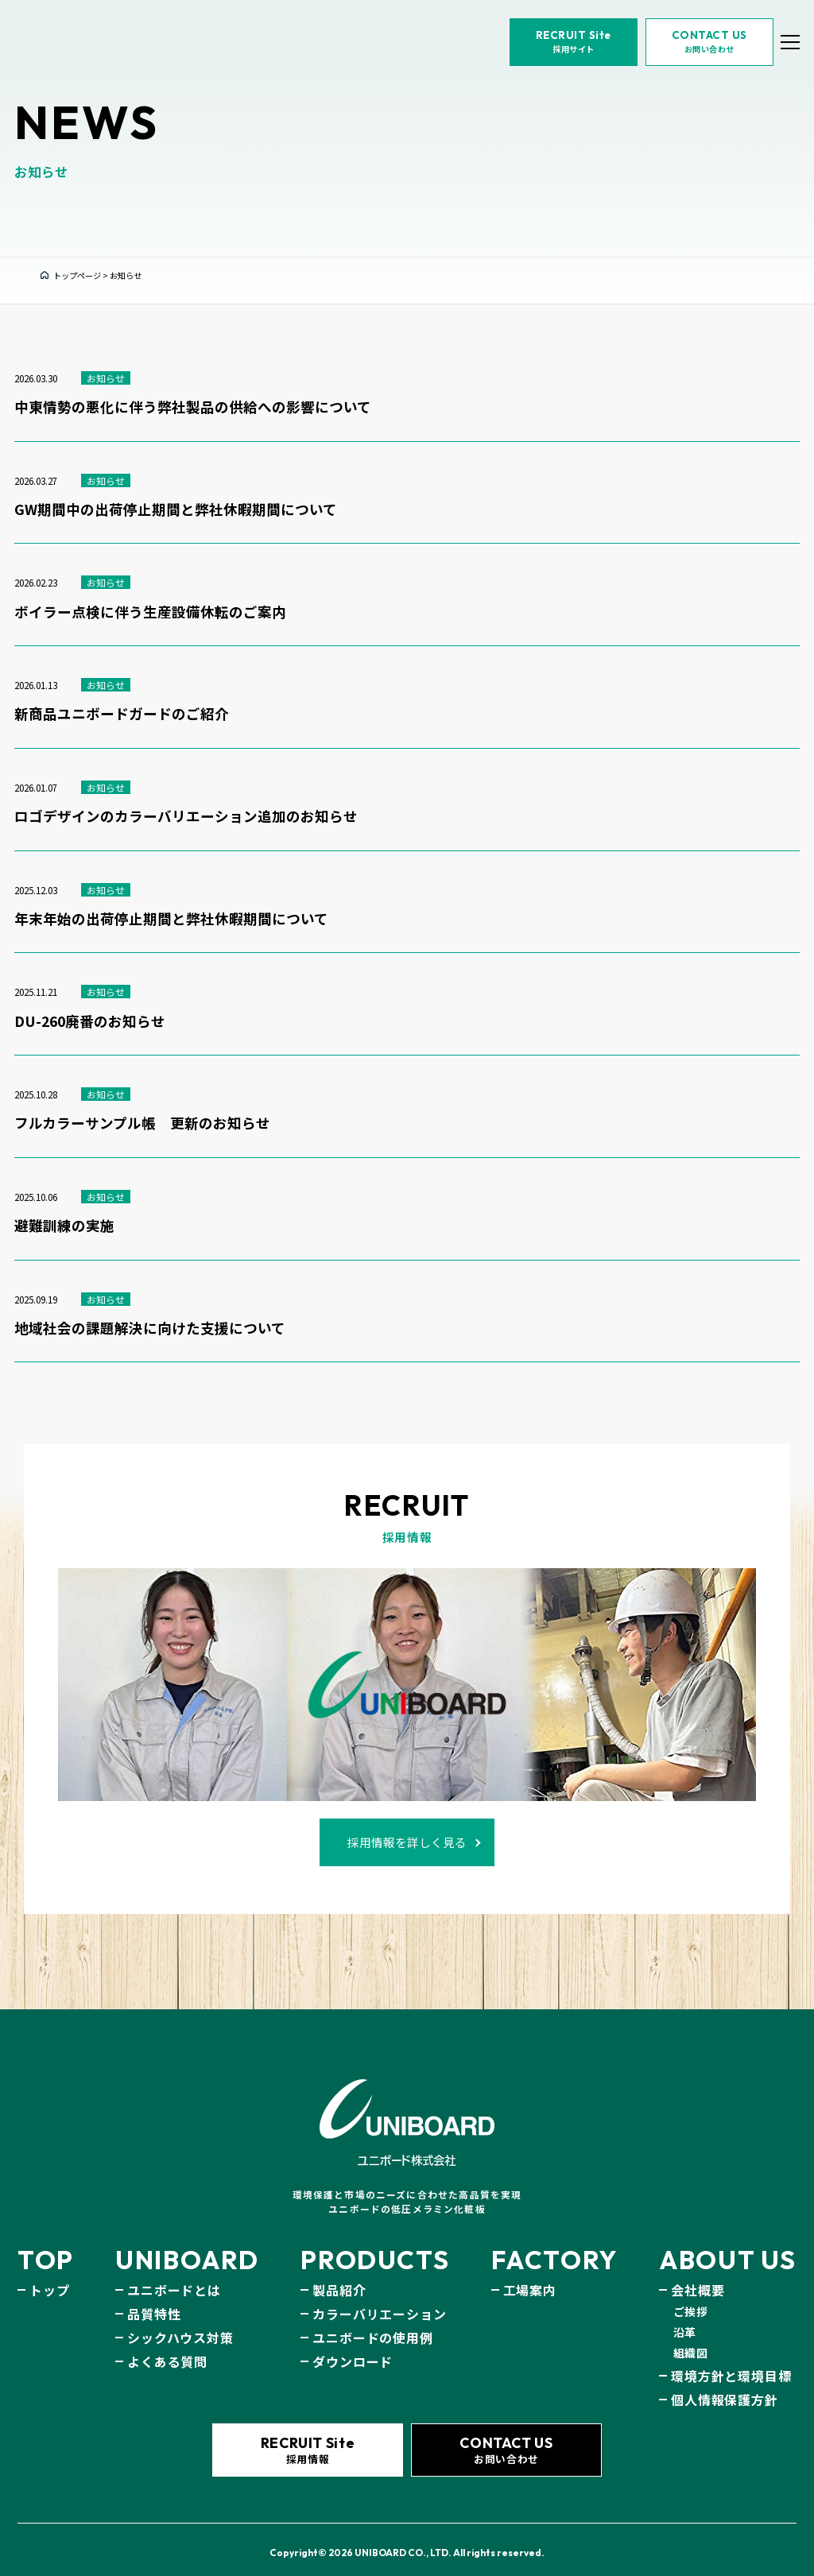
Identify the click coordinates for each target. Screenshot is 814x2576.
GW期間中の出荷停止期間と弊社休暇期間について (175, 510)
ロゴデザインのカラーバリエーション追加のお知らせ (186, 817)
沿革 (684, 2316)
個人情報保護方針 (724, 2383)
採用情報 (307, 2439)
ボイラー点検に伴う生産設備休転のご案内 (150, 612)
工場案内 (529, 2274)
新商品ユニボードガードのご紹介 (121, 714)
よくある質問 (167, 2345)
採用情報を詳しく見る (407, 1831)
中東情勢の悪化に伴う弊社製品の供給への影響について (192, 407)
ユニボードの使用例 (372, 2321)
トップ (49, 2274)
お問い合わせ (687, 63)
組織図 (690, 2337)
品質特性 (153, 2297)
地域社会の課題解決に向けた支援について (149, 1328)
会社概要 (697, 2274)
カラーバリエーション (379, 2297)
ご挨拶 (690, 2295)
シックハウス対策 (180, 2321)
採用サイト (551, 63)
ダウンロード (352, 2345)
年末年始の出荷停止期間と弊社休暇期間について (171, 919)
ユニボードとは (174, 2274)
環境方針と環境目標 (731, 2359)
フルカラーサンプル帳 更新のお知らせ (142, 1123)
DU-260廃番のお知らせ (89, 1022)
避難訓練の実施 (64, 1226)
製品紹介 (339, 2274)
